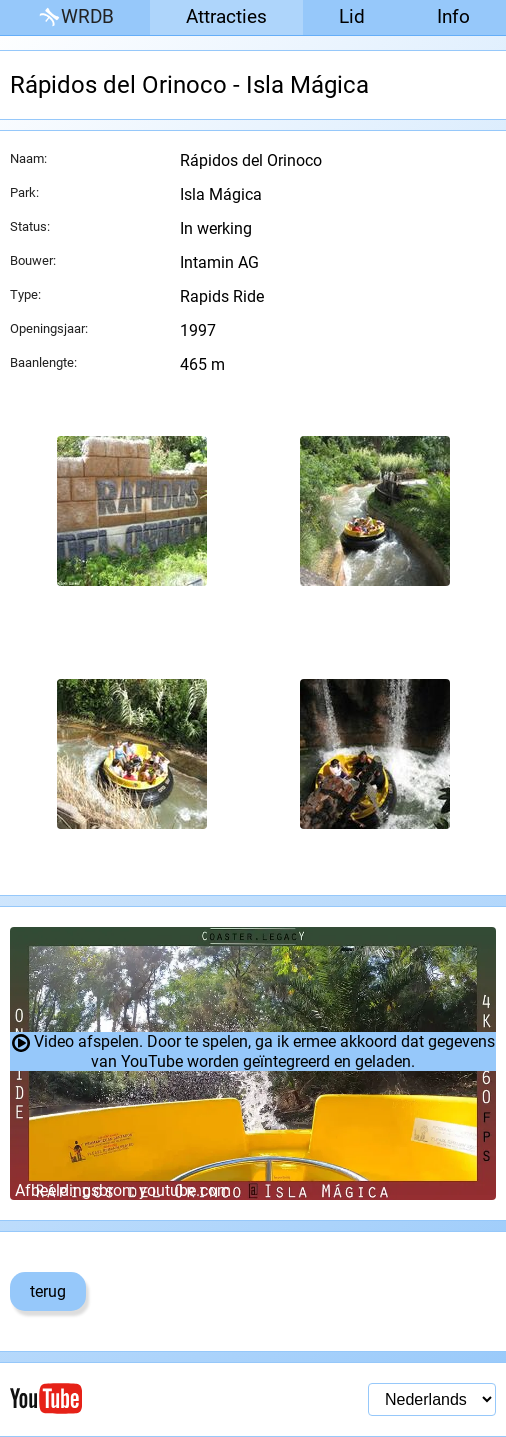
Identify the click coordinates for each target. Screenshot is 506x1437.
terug (48, 1291)
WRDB (75, 17)
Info (453, 16)
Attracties (226, 16)
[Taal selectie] (432, 1399)
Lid (352, 16)
